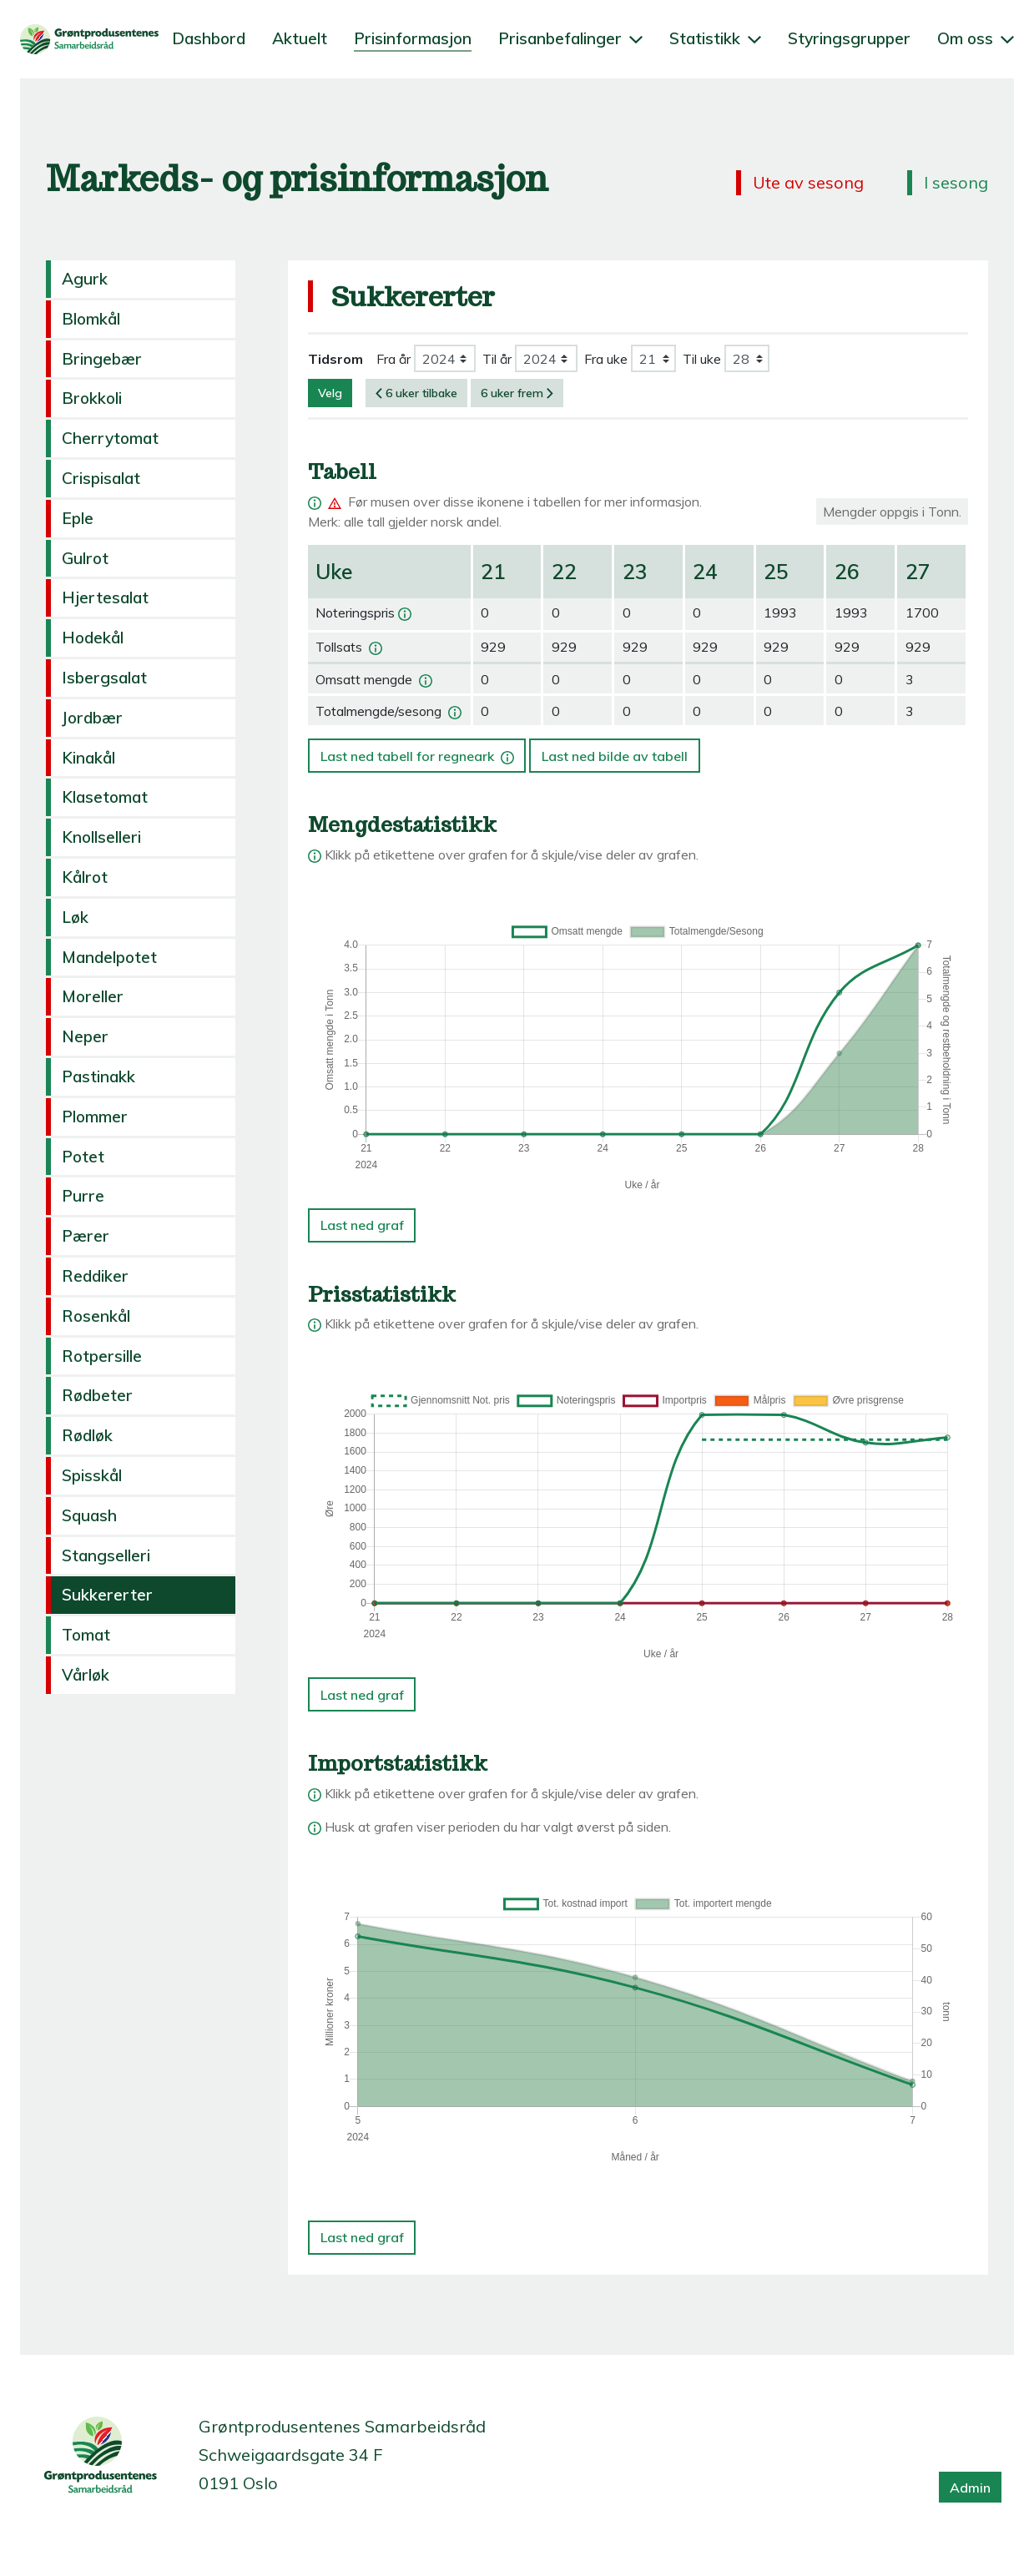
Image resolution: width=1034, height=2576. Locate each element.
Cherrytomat (110, 438)
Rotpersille (102, 1356)
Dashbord (208, 38)
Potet (83, 1157)
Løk (75, 917)
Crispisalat (101, 478)
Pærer (85, 1236)
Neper (85, 1036)
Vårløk (85, 1675)
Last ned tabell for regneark (419, 751)
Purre (83, 1196)
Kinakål (88, 758)
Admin (970, 2487)
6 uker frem (517, 393)
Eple (77, 518)
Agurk (85, 279)
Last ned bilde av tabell (615, 756)
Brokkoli (92, 398)
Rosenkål (96, 1316)
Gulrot (85, 558)
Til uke (702, 358)
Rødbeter (97, 1395)
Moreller (93, 996)
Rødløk (87, 1435)
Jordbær (92, 718)
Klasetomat (105, 797)
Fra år (393, 358)
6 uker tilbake (416, 393)
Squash (89, 1515)
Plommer (95, 1117)
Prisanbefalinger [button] (570, 38)
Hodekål (93, 638)
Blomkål (91, 319)
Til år (497, 358)
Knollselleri (101, 837)
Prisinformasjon (413, 38)
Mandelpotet (109, 957)
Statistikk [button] (715, 38)
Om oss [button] (975, 38)
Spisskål (92, 1475)
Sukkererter (107, 1595)
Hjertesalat (105, 597)
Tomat (86, 1635)
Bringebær (102, 359)
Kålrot (85, 877)
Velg (330, 393)
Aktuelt (299, 38)
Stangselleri (106, 1555)
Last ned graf (362, 1225)
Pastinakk (98, 1076)
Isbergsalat (104, 678)
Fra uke (606, 358)
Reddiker (95, 1276)
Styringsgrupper (849, 38)
